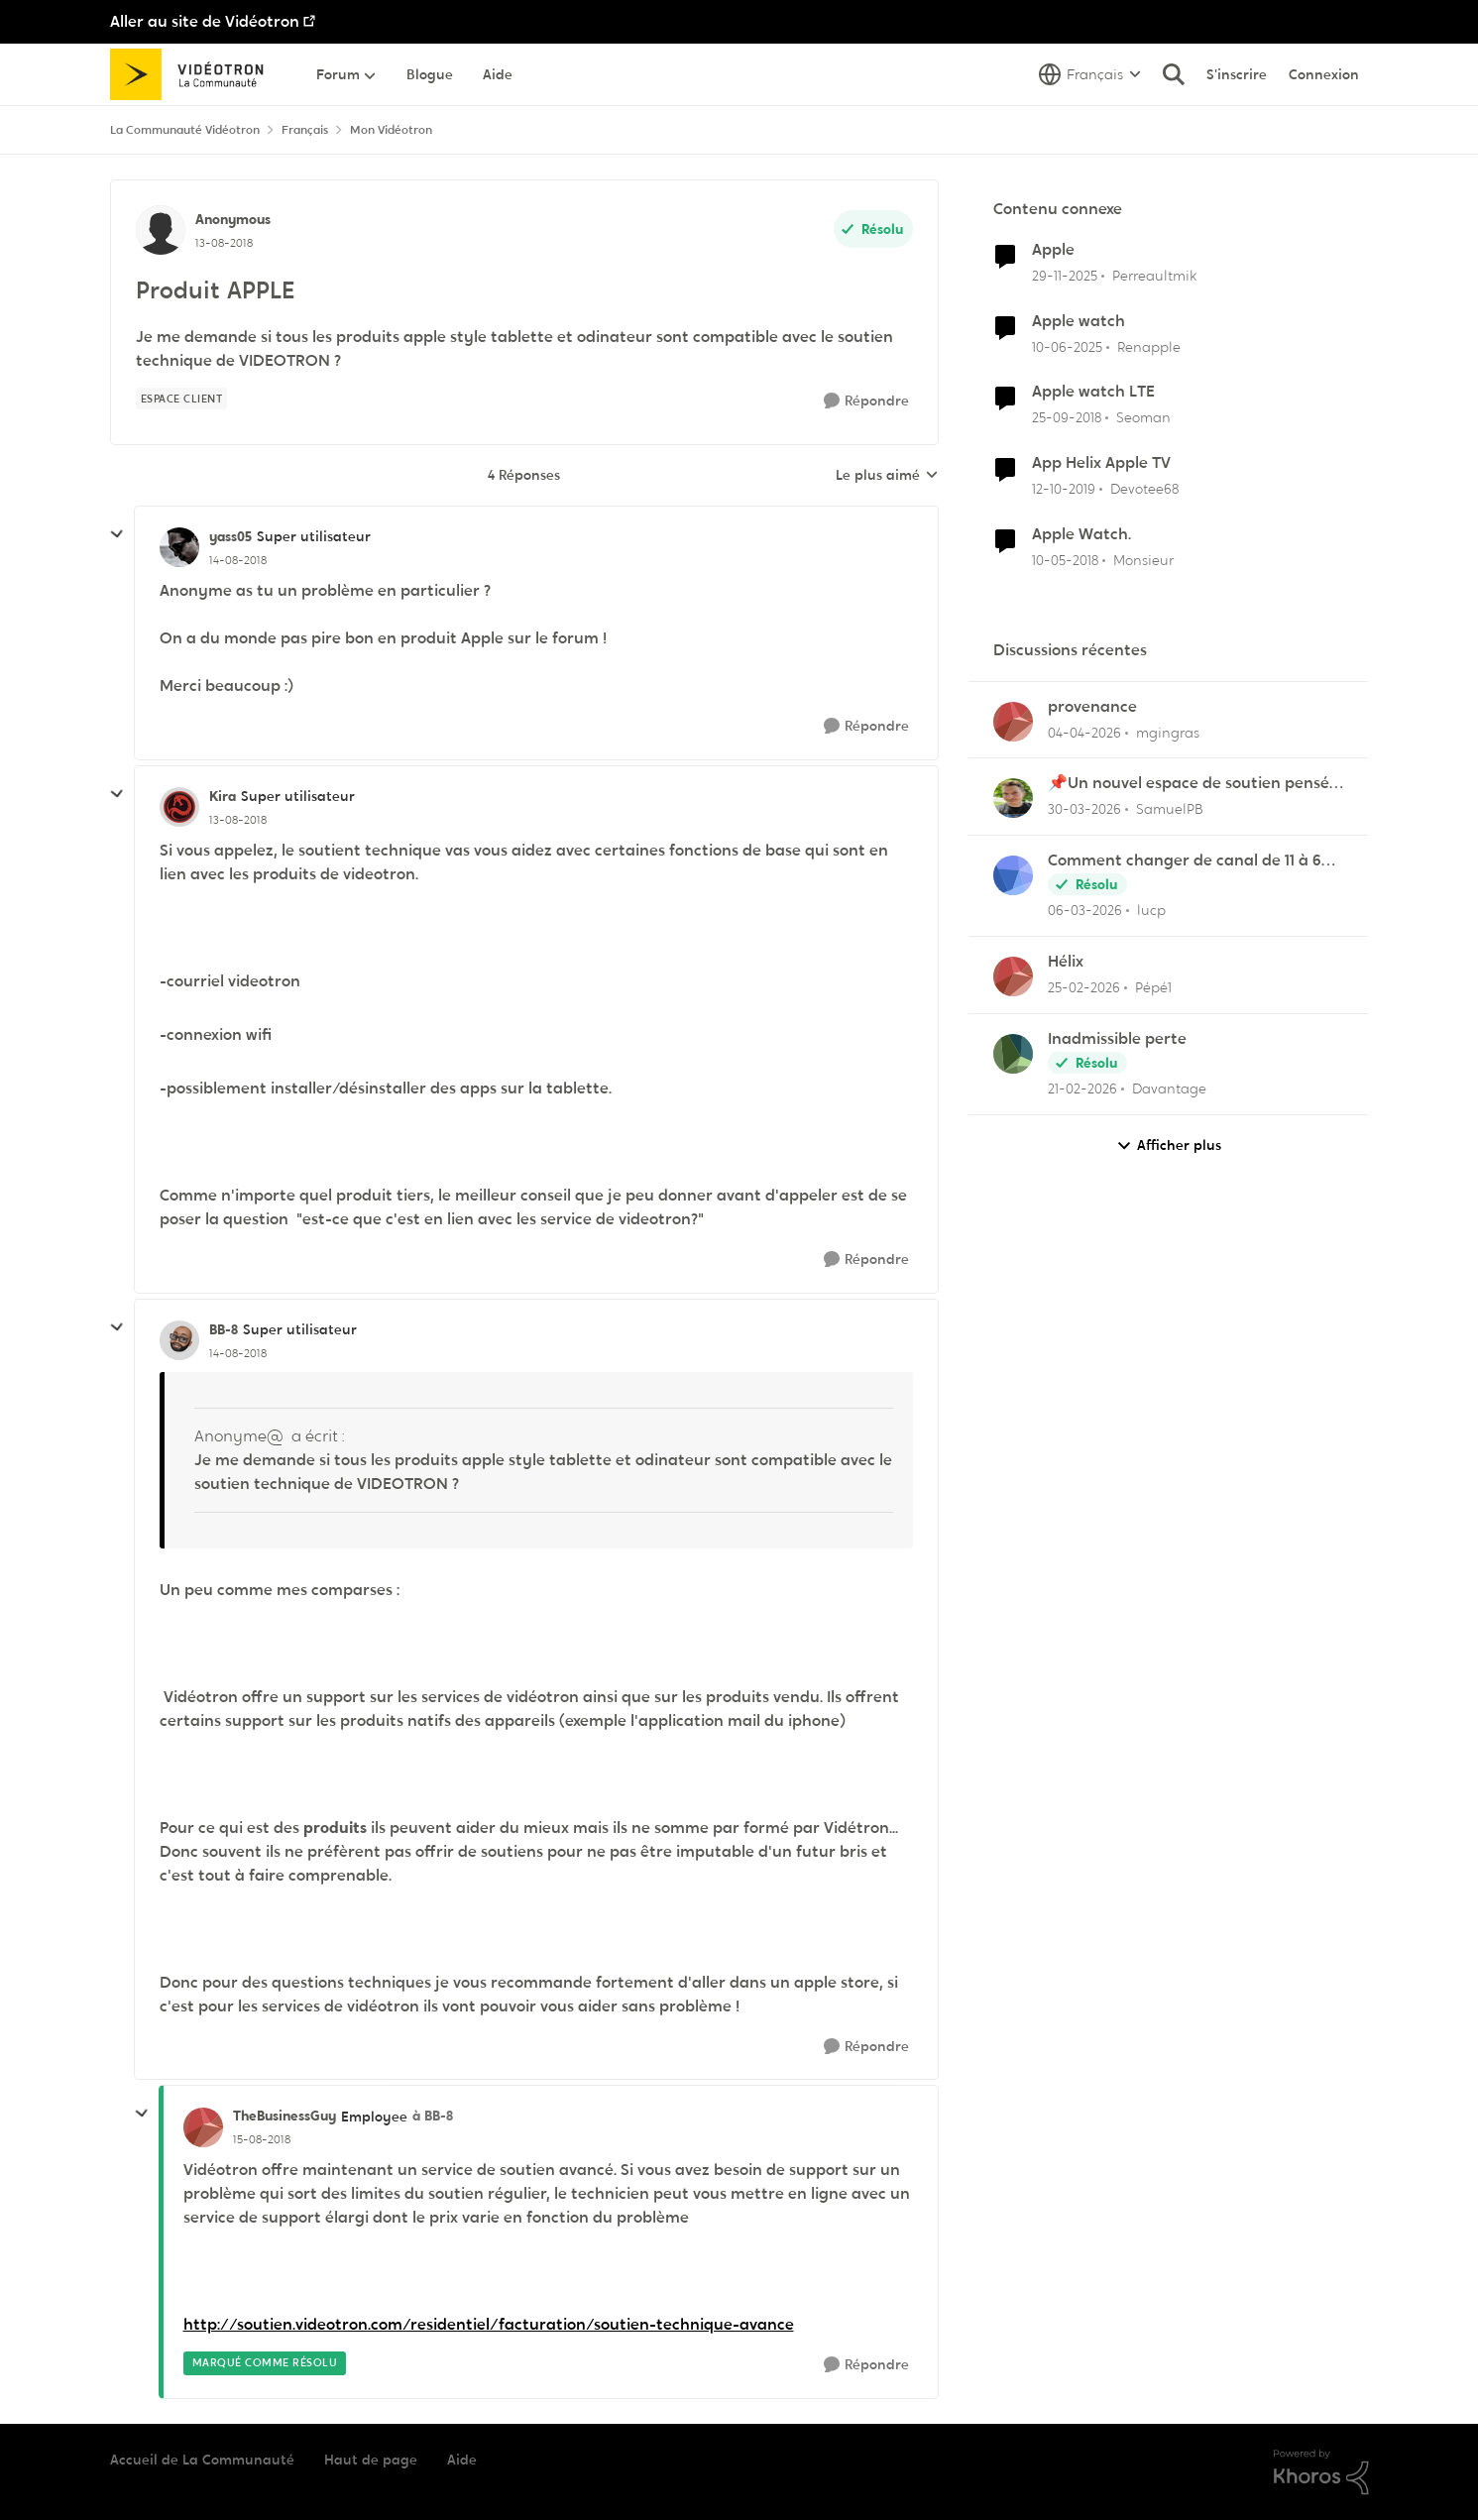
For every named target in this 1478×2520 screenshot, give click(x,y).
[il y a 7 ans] (1066, 417)
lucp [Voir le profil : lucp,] (1151, 910)
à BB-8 (432, 2115)
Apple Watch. (1081, 534)
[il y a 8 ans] (1065, 560)
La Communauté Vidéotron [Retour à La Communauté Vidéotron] (185, 130)
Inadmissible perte (1117, 1039)
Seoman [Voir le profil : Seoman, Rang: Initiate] (1143, 417)
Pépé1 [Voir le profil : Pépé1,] (1153, 987)
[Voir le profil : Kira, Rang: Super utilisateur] (179, 807)
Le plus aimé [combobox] (887, 476)
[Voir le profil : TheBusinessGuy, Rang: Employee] (203, 2127)
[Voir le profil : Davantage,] (1013, 1054)
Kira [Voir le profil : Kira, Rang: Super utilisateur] (222, 796)
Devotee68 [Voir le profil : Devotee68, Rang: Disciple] (1144, 489)
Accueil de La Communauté (202, 2459)
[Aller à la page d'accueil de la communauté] (194, 74)
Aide (462, 2459)
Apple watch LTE (1093, 391)
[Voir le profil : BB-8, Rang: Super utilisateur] (179, 1340)
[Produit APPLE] (238, 560)
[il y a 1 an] (1067, 346)
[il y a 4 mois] (1084, 732)
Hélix (1065, 962)
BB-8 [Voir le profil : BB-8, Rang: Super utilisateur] (223, 1329)
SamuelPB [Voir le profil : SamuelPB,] (1169, 809)
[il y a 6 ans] (1063, 489)
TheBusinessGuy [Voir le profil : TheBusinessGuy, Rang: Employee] (284, 2115)
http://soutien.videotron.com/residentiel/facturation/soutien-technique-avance (488, 2324)
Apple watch (1078, 321)
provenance (1092, 707)
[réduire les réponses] (117, 534)
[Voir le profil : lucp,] (1013, 875)
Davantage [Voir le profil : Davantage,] (1169, 1088)
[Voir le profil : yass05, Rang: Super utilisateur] (179, 547)
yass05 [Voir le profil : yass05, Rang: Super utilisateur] (230, 536)
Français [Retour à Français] (305, 130)
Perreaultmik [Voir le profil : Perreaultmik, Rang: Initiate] (1154, 276)
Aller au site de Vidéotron (204, 21)
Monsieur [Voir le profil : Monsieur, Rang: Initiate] (1143, 560)
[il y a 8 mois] (1064, 276)
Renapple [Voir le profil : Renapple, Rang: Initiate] (1149, 346)
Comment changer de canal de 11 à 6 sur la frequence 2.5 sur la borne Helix (1187, 861)
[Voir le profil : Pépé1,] (1013, 976)
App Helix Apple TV (1101, 463)
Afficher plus (1168, 1145)
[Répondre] (866, 401)
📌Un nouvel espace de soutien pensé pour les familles (1188, 783)
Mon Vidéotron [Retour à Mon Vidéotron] (391, 130)
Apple (1053, 250)
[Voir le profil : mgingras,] (1013, 722)
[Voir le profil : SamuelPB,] (1013, 798)
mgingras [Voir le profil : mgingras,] (1167, 732)
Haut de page (370, 2459)
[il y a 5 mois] (1085, 910)
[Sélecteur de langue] (1090, 74)
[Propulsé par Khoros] (1321, 2472)
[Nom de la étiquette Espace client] (182, 398)
